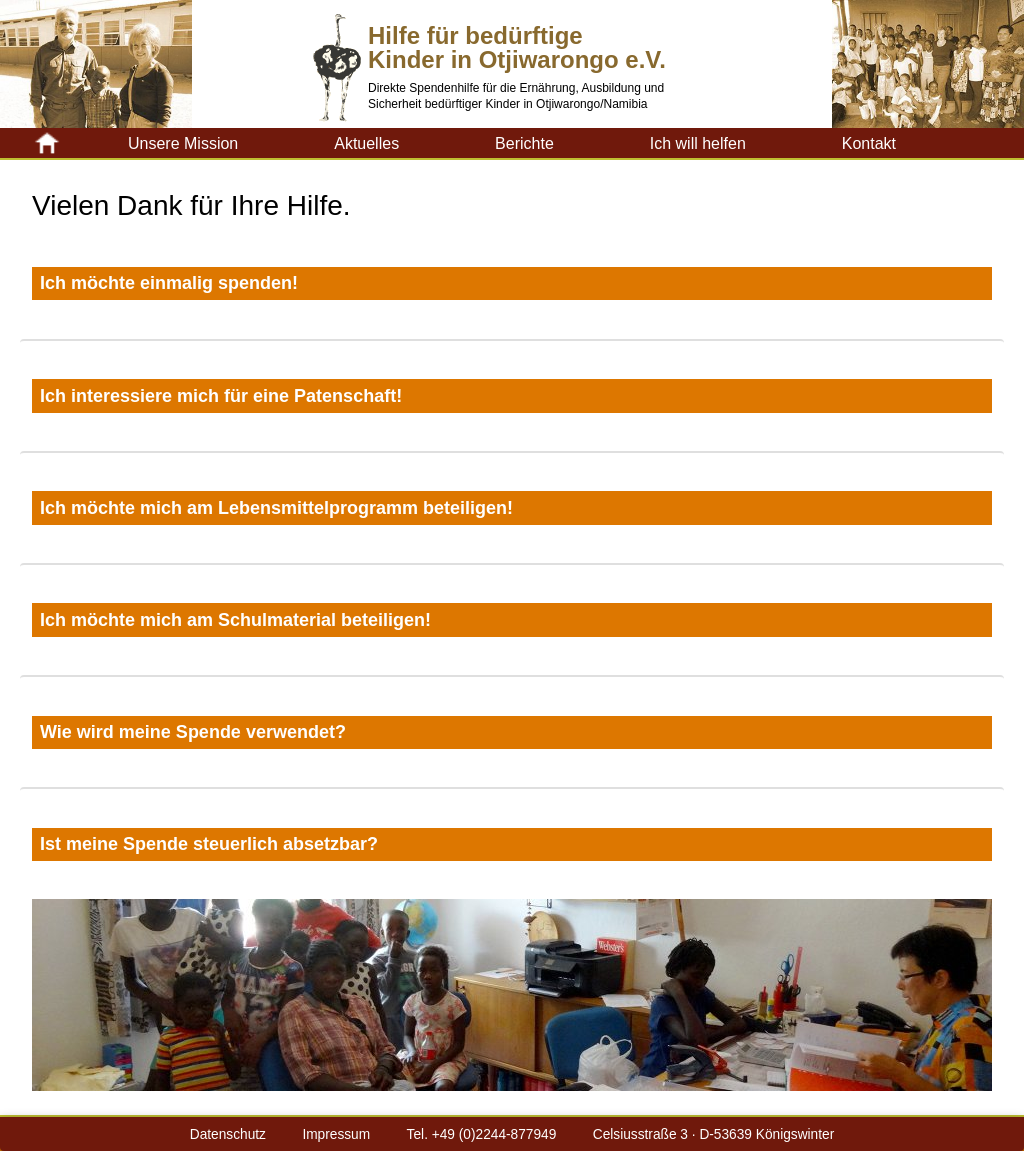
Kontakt (869, 143)
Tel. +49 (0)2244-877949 (482, 1134)
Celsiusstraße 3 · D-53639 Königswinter (713, 1134)
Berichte (524, 143)
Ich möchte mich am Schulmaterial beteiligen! (235, 620)
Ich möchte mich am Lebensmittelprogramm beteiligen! (276, 508)
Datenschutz (228, 1134)
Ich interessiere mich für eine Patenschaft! (221, 396)
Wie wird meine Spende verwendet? (193, 732)
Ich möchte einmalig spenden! (169, 283)
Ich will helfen (698, 143)
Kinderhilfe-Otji (80, 143)
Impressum (336, 1134)
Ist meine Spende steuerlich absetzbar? (209, 844)
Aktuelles (366, 143)
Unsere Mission (183, 143)
